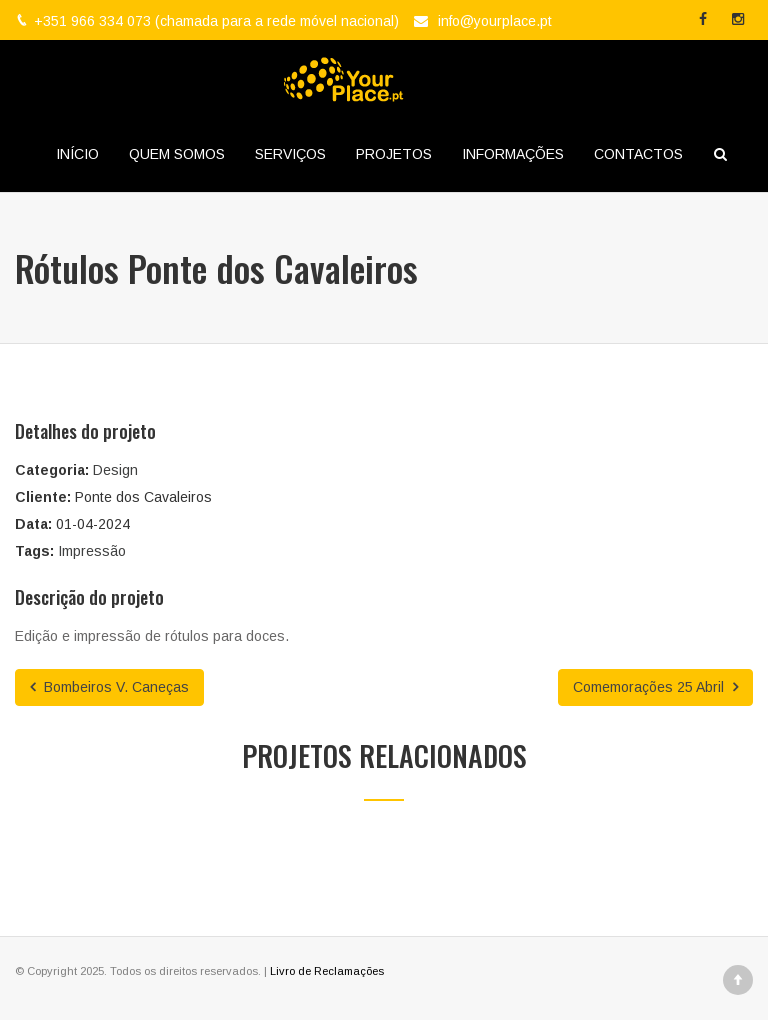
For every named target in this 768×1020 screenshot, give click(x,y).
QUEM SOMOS (177, 154)
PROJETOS (394, 154)
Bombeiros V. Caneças (109, 687)
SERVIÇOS (290, 154)
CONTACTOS (638, 154)
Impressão (92, 551)
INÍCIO (77, 154)
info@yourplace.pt (495, 21)
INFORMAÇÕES (513, 154)
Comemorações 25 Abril (655, 687)
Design (115, 470)
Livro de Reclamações (327, 971)
